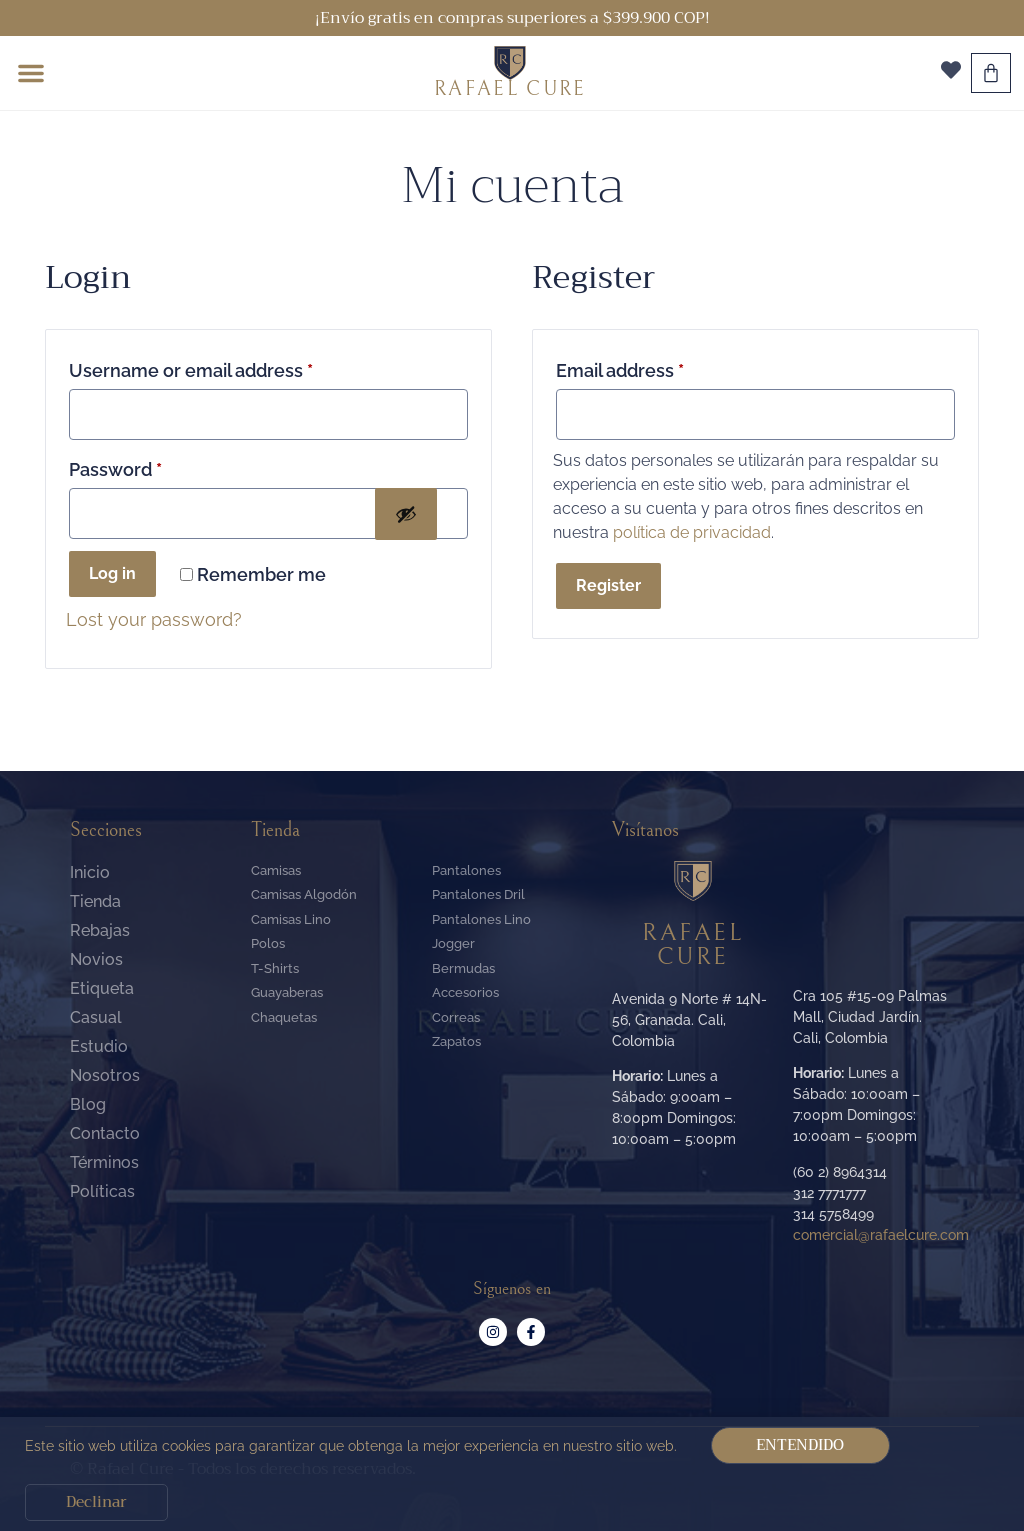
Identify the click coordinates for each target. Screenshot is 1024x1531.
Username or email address (191, 370)
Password (115, 469)
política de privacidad (692, 532)
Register (608, 585)
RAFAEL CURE (510, 89)
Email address (620, 370)
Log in (112, 573)
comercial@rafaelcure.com (881, 1235)
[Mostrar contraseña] (406, 514)
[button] (31, 73)
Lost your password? (154, 619)
